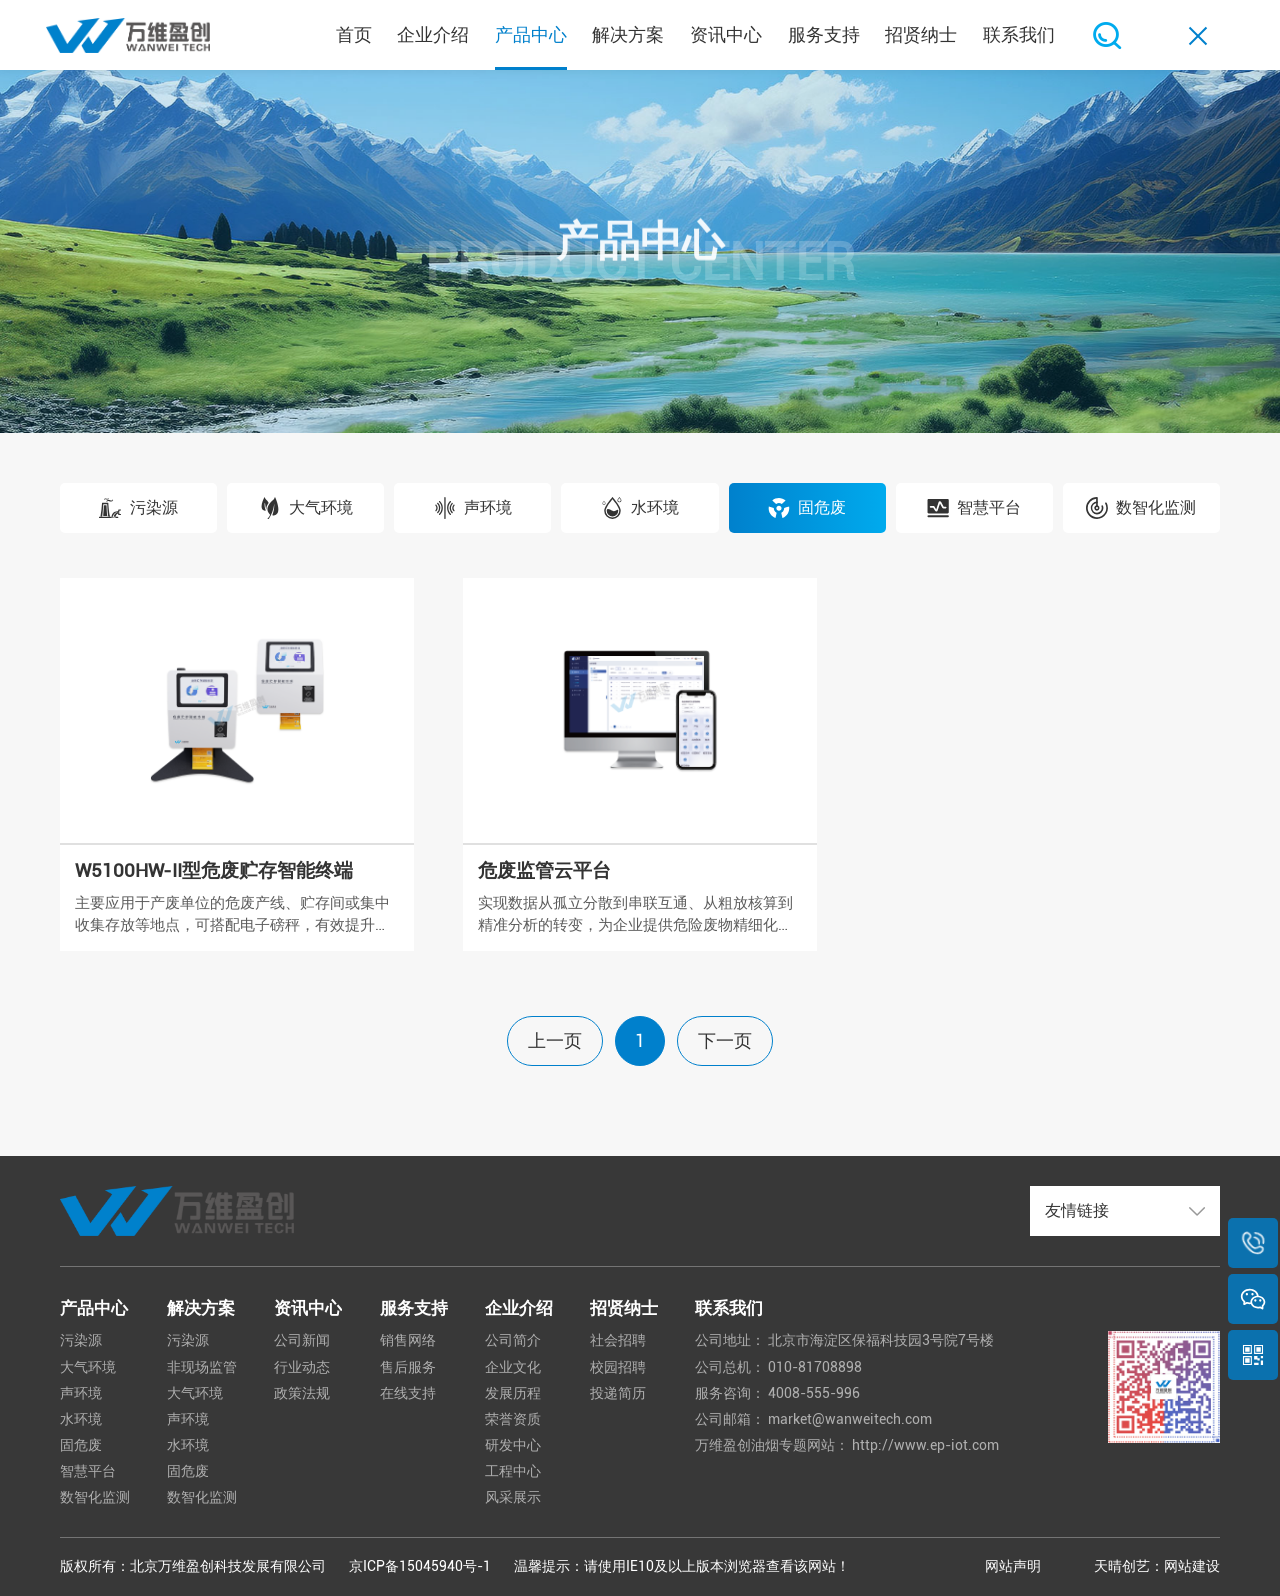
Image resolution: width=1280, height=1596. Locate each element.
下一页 (725, 1040)
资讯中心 (308, 1308)
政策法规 (302, 1393)
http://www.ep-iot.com (925, 1445)
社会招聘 (618, 1340)
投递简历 (618, 1393)
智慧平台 (88, 1471)
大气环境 (88, 1367)
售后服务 (408, 1367)
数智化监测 (95, 1497)
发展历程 (513, 1393)
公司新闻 (302, 1340)
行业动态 (302, 1367)
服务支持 (414, 1308)
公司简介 (513, 1340)
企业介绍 (519, 1308)
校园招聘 (618, 1367)
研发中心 (513, 1445)
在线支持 (408, 1393)
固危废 (81, 1445)
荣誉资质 (513, 1419)
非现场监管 (202, 1367)
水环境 (81, 1419)
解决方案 (201, 1308)
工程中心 (513, 1471)
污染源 (81, 1340)
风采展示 (513, 1497)
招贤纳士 (624, 1308)
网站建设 (1192, 1566)
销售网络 (408, 1340)
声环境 (81, 1393)
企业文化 (513, 1367)
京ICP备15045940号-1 (420, 1566)
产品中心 (94, 1308)
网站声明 (1013, 1566)
